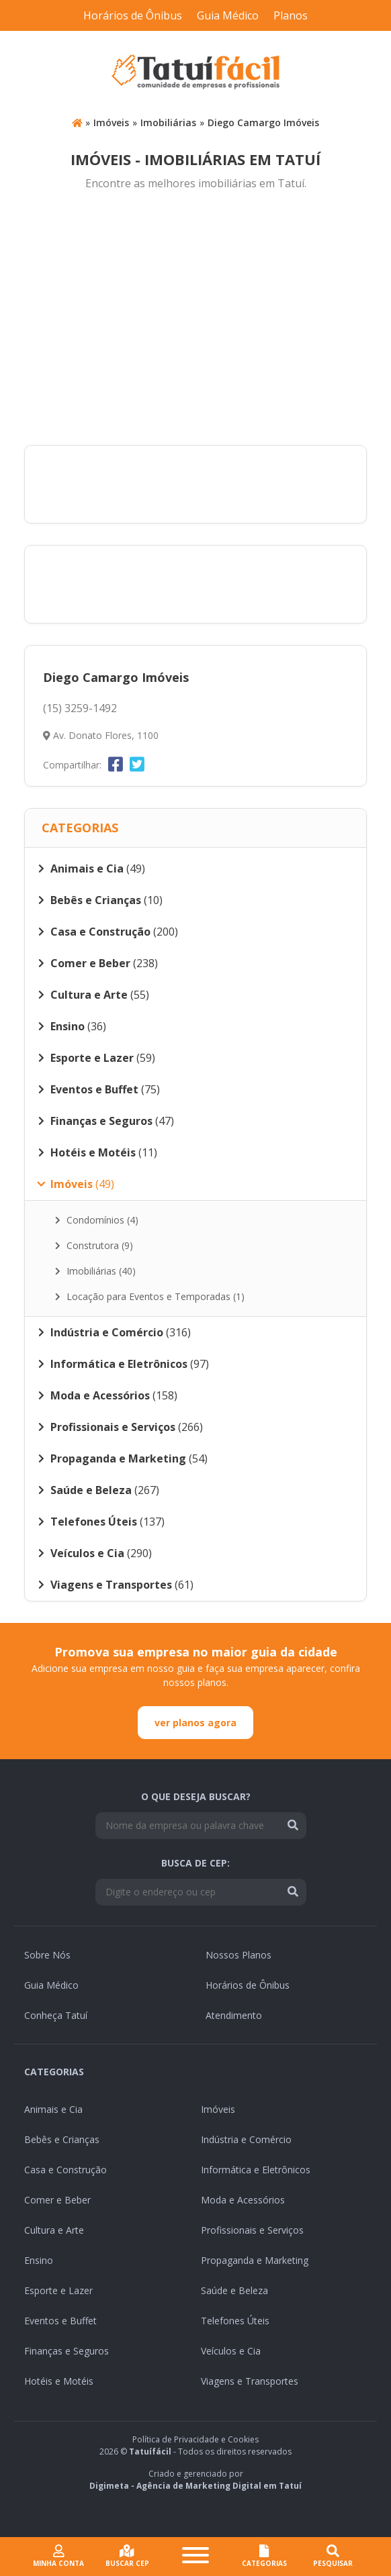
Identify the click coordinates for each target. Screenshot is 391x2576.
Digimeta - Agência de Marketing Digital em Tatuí (195, 2485)
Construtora (94, 1245)
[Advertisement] (195, 319)
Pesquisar (333, 2556)
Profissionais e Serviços (252, 2230)
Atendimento (234, 2015)
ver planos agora (195, 1722)
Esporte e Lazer (58, 2290)
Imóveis (111, 122)
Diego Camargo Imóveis (263, 122)
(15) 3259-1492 (80, 708)
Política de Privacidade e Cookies (195, 2439)
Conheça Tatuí (55, 2015)
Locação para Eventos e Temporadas (150, 1296)
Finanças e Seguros (66, 2350)
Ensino (38, 2260)
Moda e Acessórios (243, 2199)
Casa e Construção (65, 2169)
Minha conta (58, 2556)
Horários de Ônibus (132, 15)
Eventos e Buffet (60, 2320)
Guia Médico (228, 15)
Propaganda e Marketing (254, 2260)
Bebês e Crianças (61, 2139)
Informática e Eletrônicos (255, 2169)
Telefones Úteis (235, 2320)
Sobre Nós (47, 1954)
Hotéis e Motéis (58, 2381)
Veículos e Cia (231, 2350)
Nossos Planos (238, 1954)
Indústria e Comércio (246, 2139)
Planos (290, 15)
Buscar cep (127, 2556)
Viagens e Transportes (249, 2381)
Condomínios (96, 1219)
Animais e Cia (53, 2109)
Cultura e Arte (54, 2230)
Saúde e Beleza (234, 2290)
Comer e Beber (57, 2199)
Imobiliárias (168, 122)
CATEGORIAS (264, 2556)
